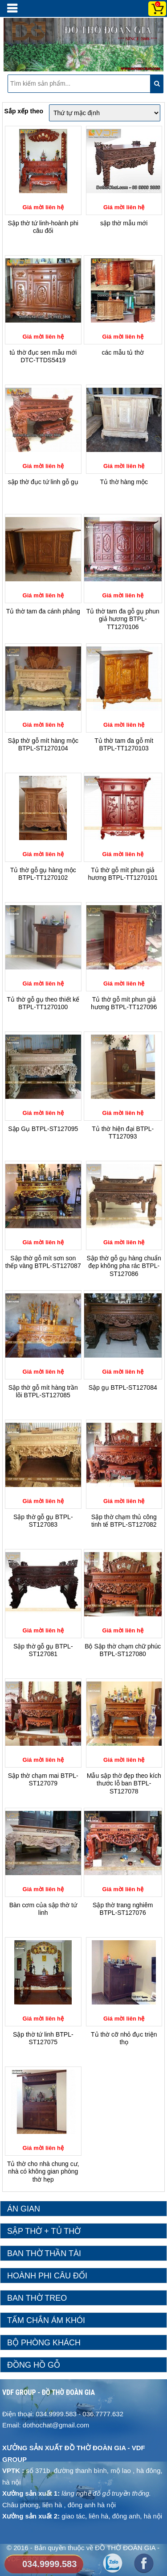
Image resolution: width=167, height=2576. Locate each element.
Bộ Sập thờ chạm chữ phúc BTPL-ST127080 (123, 1650)
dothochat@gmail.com (56, 2425)
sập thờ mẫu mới (123, 223)
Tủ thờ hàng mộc (124, 481)
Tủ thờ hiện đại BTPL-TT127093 (123, 1132)
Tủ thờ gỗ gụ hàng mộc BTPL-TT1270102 (43, 874)
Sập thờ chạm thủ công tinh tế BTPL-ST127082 (124, 1520)
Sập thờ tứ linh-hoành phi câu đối (43, 227)
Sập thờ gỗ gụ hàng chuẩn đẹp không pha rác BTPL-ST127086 (124, 1266)
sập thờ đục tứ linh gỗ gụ (43, 481)
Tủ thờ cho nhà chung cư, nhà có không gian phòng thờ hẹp (43, 2171)
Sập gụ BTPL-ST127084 (123, 1387)
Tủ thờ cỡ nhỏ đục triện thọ (124, 2038)
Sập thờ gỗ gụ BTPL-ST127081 (43, 1650)
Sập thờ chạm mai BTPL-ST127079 (43, 1779)
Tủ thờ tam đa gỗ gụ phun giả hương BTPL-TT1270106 (122, 619)
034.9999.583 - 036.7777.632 (79, 2414)
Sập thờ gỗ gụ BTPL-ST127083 (43, 1520)
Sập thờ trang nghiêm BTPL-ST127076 (123, 1909)
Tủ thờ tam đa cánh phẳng (43, 611)
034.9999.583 (49, 2564)
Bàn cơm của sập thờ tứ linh (43, 1909)
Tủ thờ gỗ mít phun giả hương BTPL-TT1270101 (123, 874)
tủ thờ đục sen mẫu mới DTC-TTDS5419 (43, 356)
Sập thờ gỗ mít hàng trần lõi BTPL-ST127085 (43, 1391)
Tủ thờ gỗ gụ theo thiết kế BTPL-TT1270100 (43, 1003)
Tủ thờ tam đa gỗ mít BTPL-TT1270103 (123, 744)
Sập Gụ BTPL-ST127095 (43, 1128)
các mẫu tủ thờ (123, 352)
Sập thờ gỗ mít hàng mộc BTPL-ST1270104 (43, 744)
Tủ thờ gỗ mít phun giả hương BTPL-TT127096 (124, 1003)
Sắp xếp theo (24, 111)
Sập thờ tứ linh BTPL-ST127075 (43, 2038)
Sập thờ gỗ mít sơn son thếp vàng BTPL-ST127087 (43, 1262)
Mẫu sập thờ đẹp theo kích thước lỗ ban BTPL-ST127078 (124, 1783)
